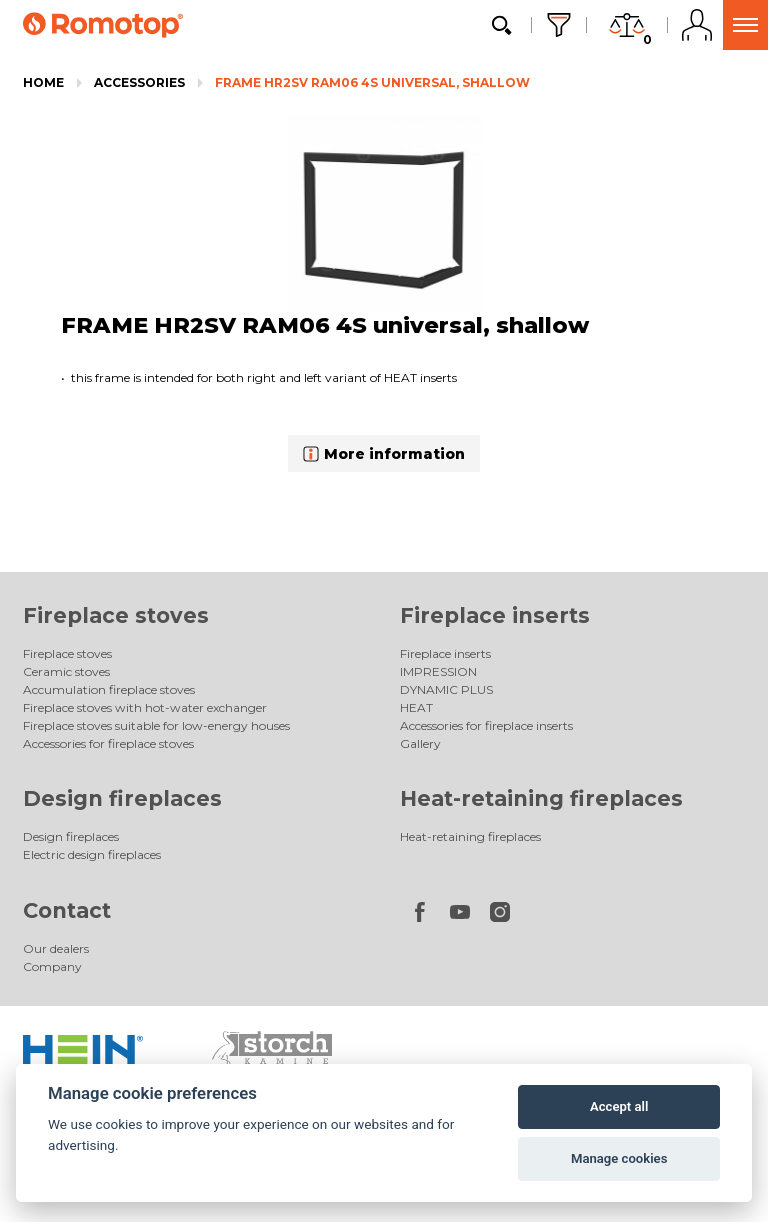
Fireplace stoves (116, 615)
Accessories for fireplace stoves (108, 743)
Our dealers (56, 948)
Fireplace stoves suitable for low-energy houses (156, 725)
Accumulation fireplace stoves (109, 689)
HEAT (416, 707)
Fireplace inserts (495, 615)
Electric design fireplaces (92, 854)
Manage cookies (619, 1158)
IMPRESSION (438, 671)
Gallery (420, 743)
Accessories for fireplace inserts (486, 725)
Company (52, 966)
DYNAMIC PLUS (446, 689)
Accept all (619, 1106)
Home (43, 82)
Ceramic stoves (66, 671)
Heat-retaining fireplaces (541, 798)
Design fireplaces (122, 798)
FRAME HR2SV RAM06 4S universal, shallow (372, 82)
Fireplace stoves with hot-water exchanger (145, 707)
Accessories (139, 82)
